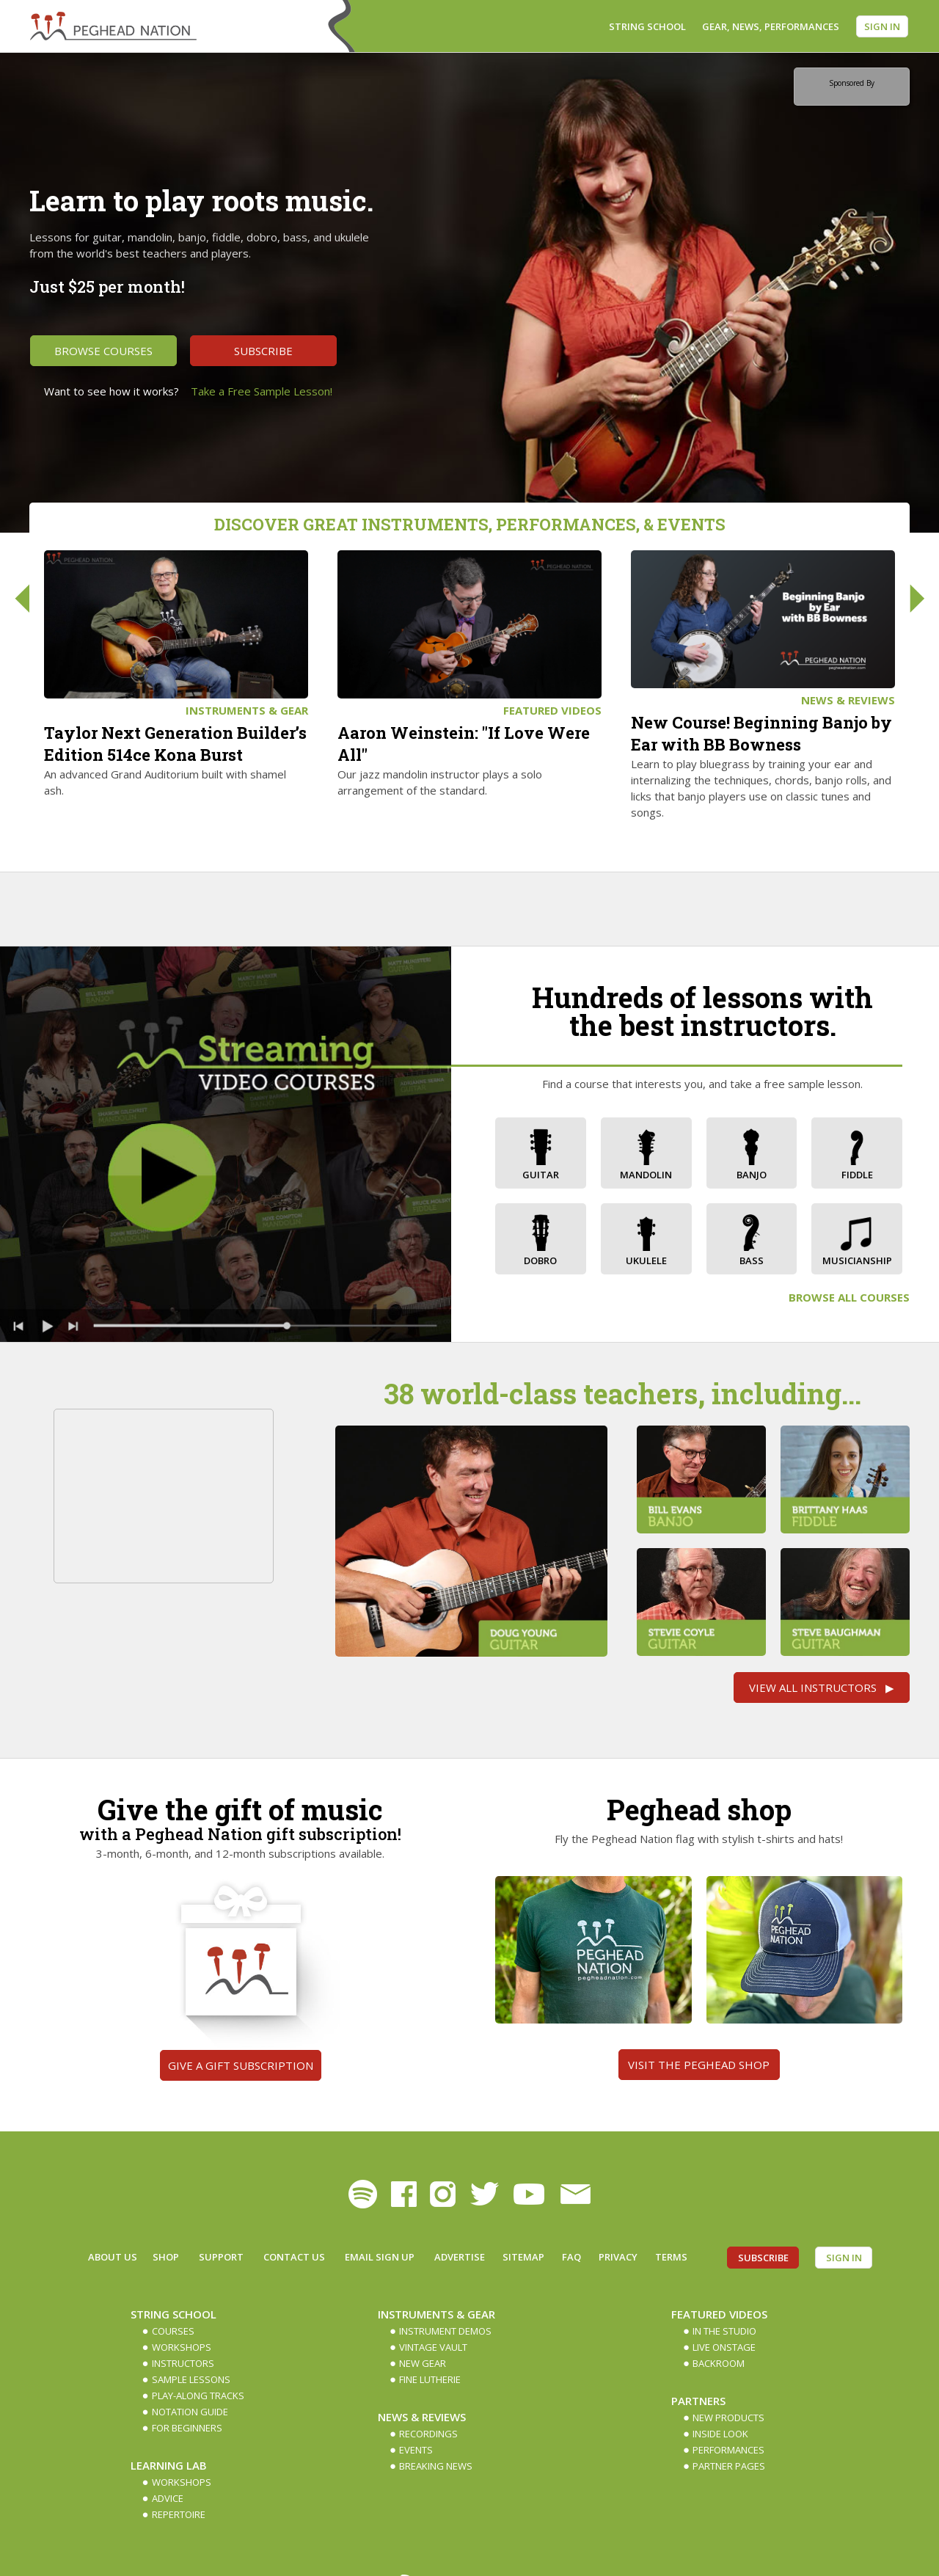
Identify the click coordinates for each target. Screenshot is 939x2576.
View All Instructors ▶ (821, 1687)
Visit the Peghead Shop (699, 2064)
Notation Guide (190, 2411)
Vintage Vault (433, 2347)
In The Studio (724, 2331)
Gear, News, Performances (770, 26)
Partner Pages (729, 2466)
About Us (112, 2256)
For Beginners (187, 2427)
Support (221, 2256)
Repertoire (178, 2514)
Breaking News (435, 2466)
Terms (671, 2256)
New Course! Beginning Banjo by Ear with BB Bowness (761, 733)
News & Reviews (848, 700)
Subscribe (263, 350)
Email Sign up (379, 2256)
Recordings (428, 2433)
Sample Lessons (191, 2379)
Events (416, 2449)
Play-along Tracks (198, 2395)
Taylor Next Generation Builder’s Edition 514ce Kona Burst (175, 743)
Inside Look (720, 2433)
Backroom (719, 2363)
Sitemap (523, 2256)
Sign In (882, 26)
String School (647, 26)
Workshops (181, 2347)
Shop (166, 2256)
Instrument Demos (445, 2331)
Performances (728, 2449)
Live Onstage (724, 2347)
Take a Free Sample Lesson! (261, 391)
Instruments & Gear (247, 710)
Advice (167, 2498)
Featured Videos (552, 710)
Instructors (183, 2363)
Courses (173, 2331)
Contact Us (294, 2256)
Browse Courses (103, 350)
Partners (698, 2400)
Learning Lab (169, 2465)
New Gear (422, 2363)
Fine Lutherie (430, 2379)
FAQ (571, 2256)
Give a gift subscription (240, 2065)
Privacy (618, 2256)
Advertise (459, 2256)
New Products (728, 2417)
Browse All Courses (849, 1297)
